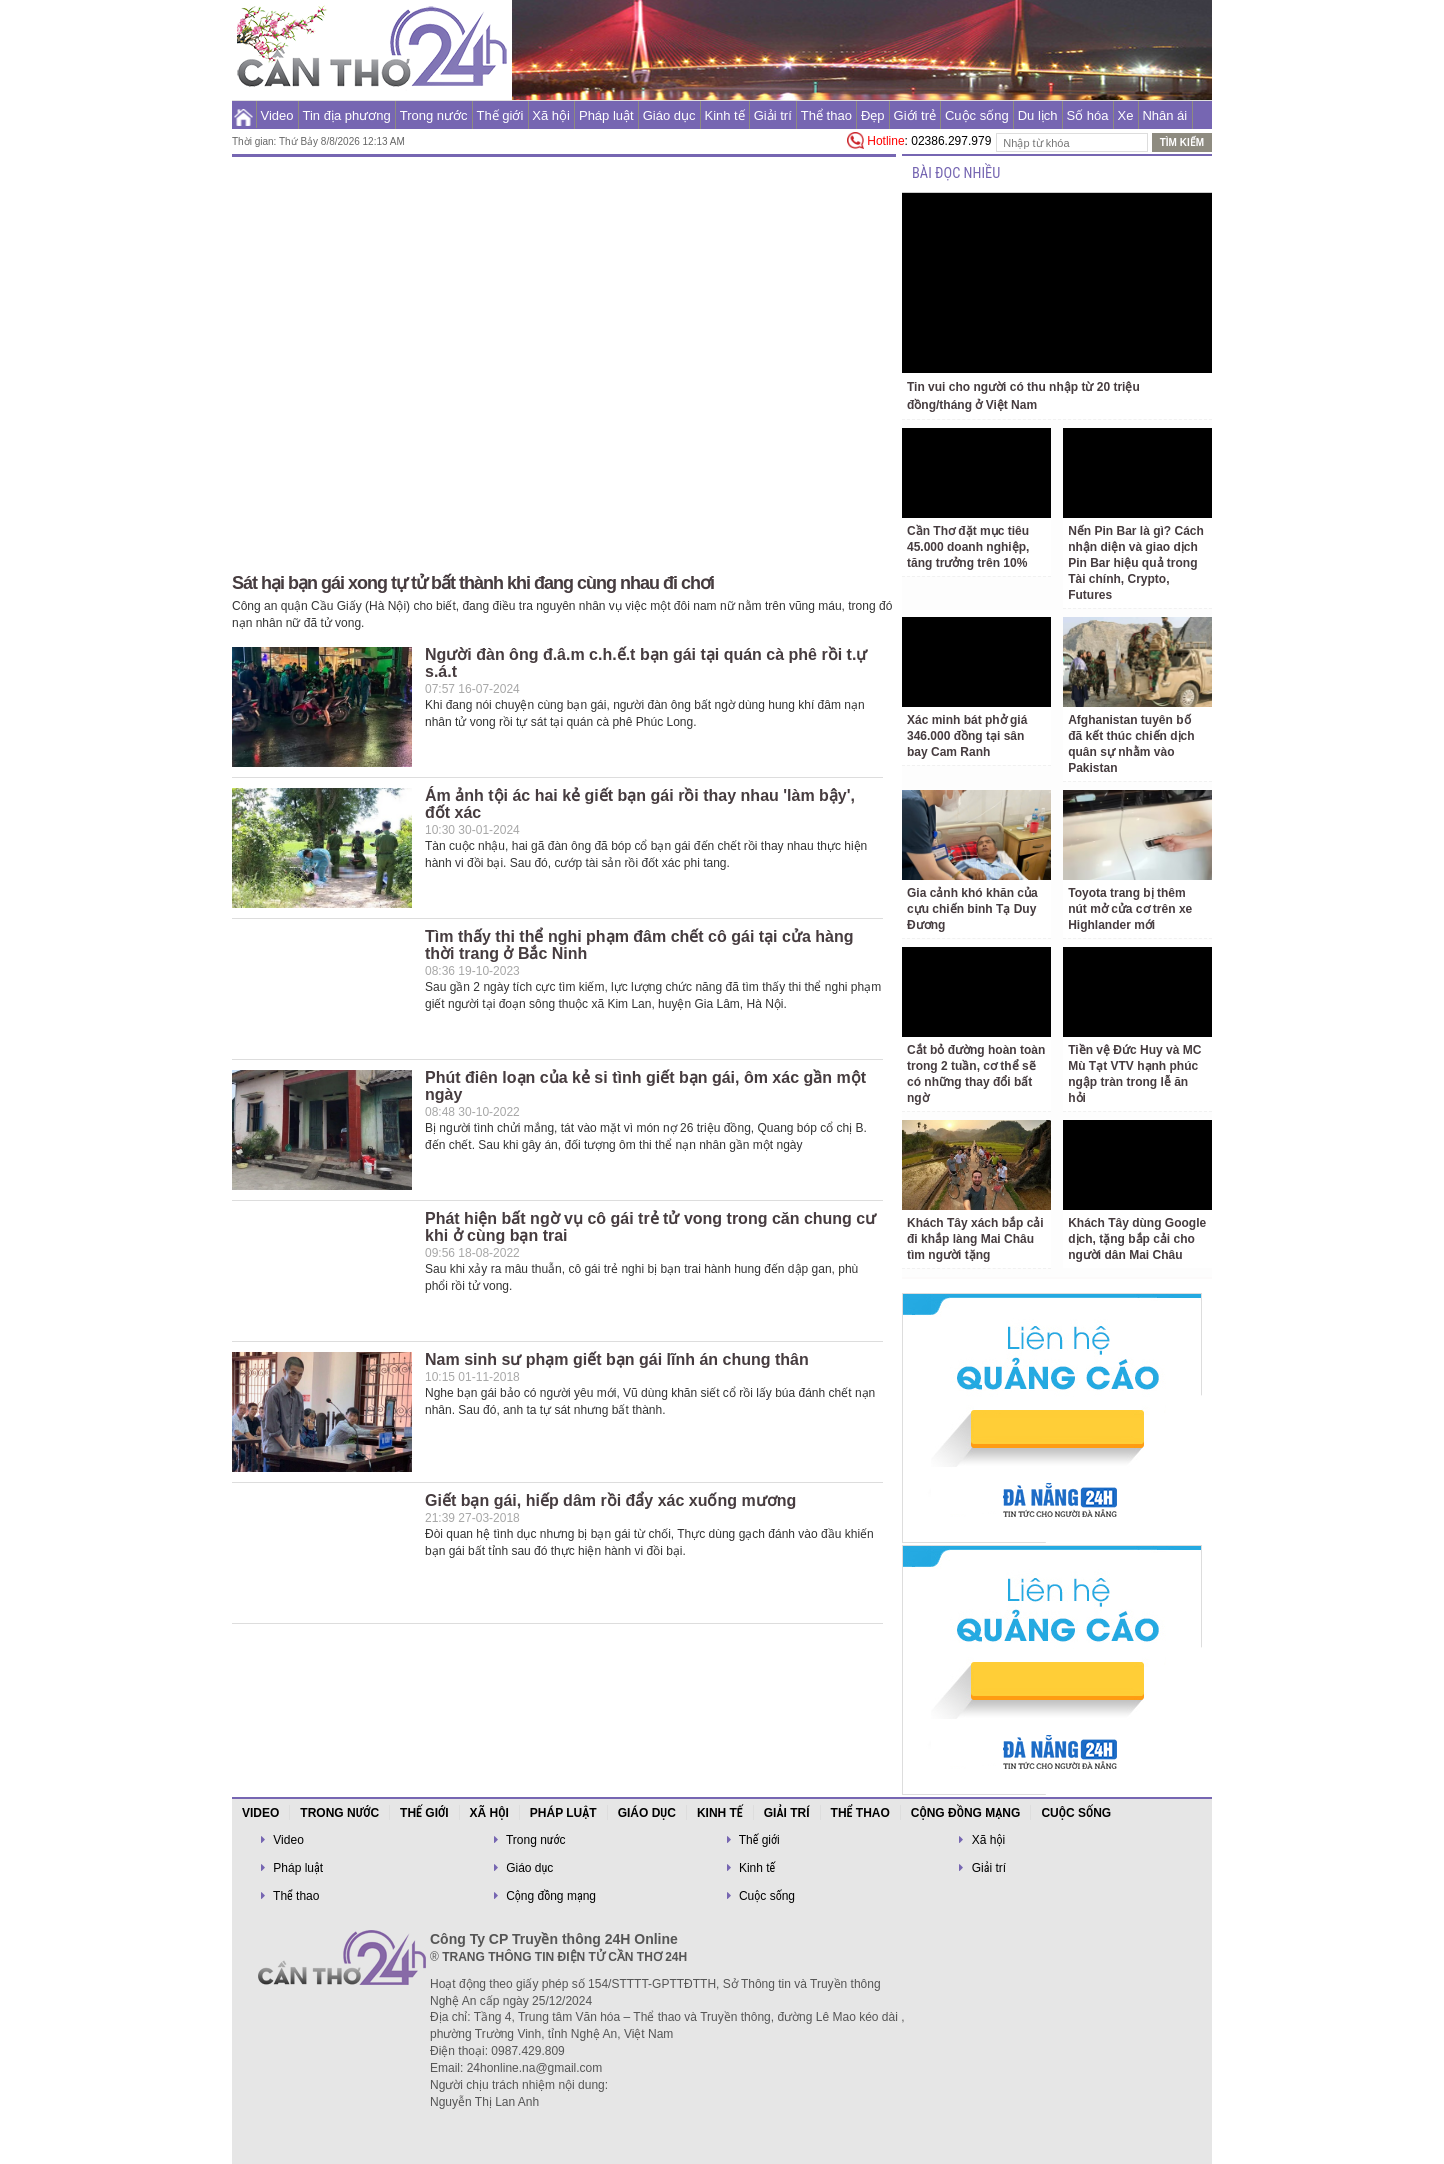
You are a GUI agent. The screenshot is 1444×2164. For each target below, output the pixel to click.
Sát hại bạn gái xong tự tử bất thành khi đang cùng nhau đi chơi (473, 583)
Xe (1126, 115)
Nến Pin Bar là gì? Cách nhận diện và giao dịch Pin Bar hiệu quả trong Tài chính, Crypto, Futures (1136, 563)
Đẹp (873, 115)
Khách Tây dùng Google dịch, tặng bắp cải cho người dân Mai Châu (1137, 1239)
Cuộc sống (977, 115)
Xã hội (551, 115)
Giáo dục (669, 115)
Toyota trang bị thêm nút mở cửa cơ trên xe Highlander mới (1130, 909)
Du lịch (1038, 115)
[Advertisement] (133, 400)
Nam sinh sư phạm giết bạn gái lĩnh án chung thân (617, 1359)
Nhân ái (1164, 115)
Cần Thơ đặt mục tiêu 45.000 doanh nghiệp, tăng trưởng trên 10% (968, 547)
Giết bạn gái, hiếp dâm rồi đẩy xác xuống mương (610, 1500)
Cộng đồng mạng (966, 1813)
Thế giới (500, 115)
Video (277, 115)
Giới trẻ (915, 115)
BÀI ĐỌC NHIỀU (956, 173)
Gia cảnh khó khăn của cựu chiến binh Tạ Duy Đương (972, 909)
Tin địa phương (347, 115)
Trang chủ (243, 115)
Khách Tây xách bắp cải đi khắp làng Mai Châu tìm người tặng (975, 1239)
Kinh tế (724, 115)
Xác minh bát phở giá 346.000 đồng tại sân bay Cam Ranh (967, 736)
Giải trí (773, 115)
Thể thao (826, 115)
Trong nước (434, 115)
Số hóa (1088, 115)
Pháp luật (606, 115)
